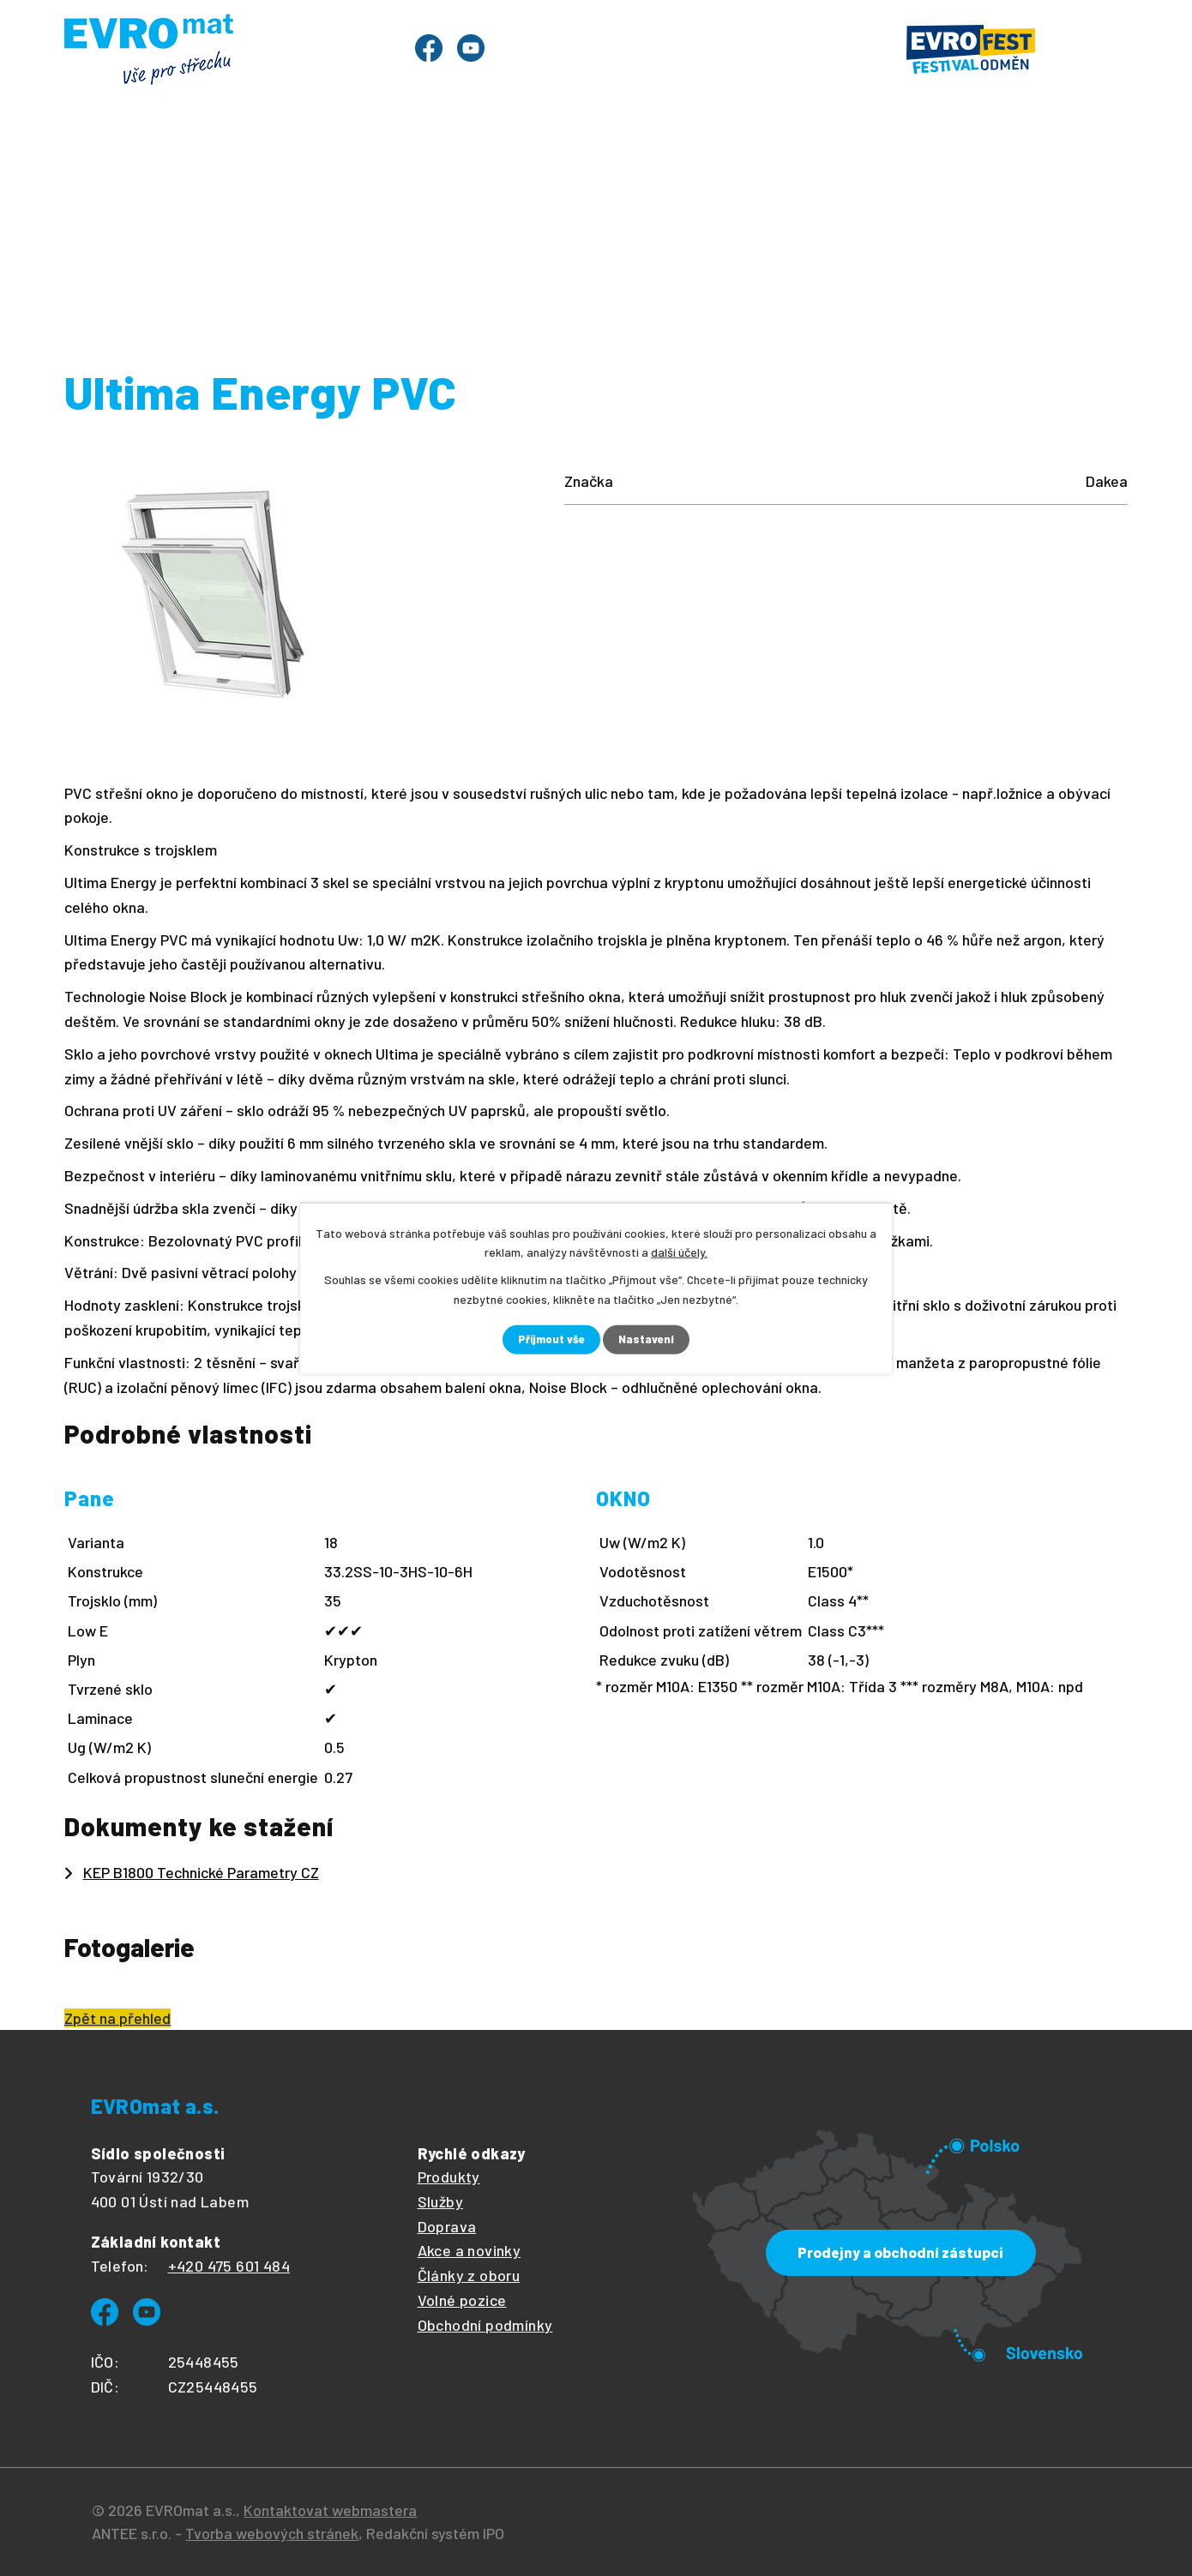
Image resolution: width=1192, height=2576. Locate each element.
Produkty (208, 170)
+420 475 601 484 (229, 2265)
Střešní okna (452, 234)
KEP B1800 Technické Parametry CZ (201, 1872)
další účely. (679, 1251)
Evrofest (320, 170)
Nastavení (649, 1339)
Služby (420, 170)
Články (598, 170)
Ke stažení (855, 170)
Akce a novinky (469, 2250)
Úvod (111, 170)
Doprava (447, 2226)
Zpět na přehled (117, 2018)
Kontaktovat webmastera (330, 2510)
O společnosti (720, 170)
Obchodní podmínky (485, 2324)
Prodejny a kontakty (1018, 170)
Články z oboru (469, 2275)
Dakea (776, 234)
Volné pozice (462, 2300)
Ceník (508, 170)
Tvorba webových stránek (271, 2533)
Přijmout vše (551, 1339)
